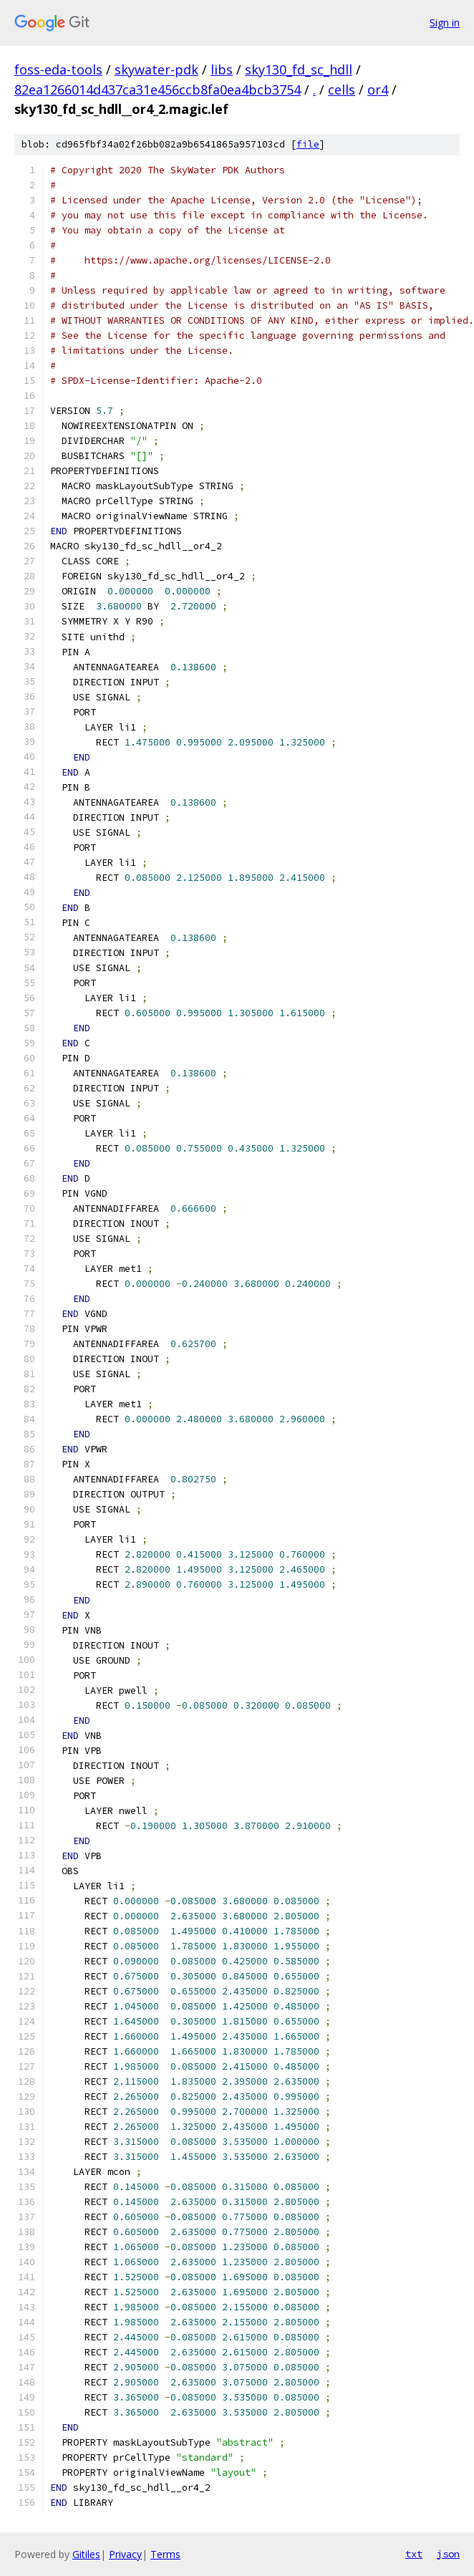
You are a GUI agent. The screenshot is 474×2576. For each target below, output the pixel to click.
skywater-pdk (156, 69)
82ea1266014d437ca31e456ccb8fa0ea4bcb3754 (157, 89)
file (307, 144)
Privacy (125, 2554)
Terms (165, 2554)
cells (341, 89)
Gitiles (86, 2554)
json (448, 2553)
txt (413, 2553)
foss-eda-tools (58, 69)
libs (222, 69)
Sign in (445, 22)
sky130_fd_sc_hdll (298, 69)
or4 (377, 89)
